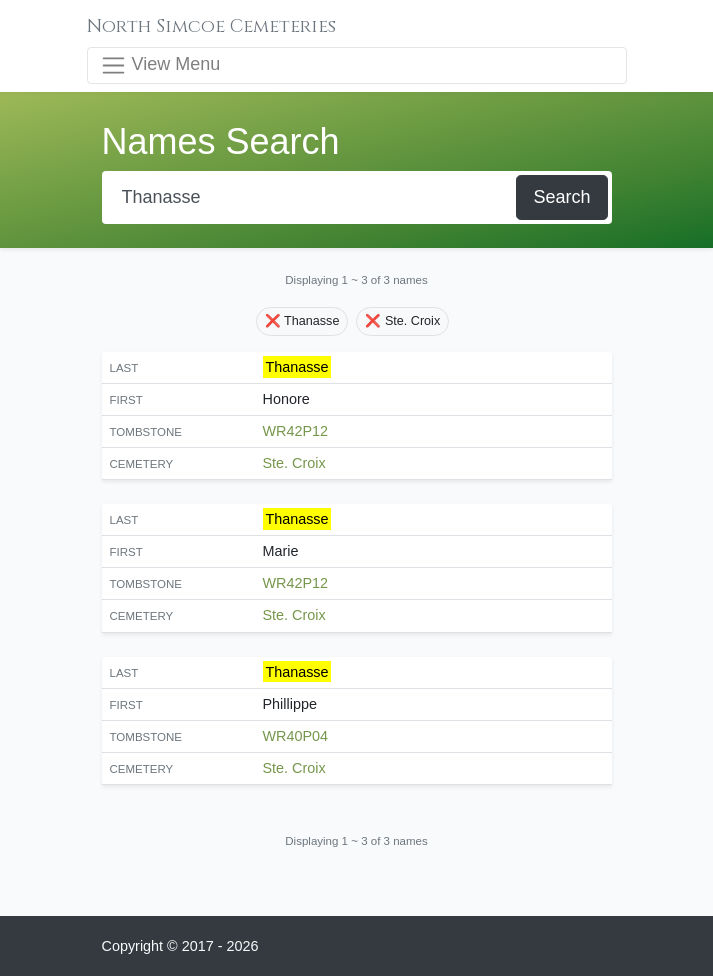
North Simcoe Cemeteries (211, 26)
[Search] (311, 197)
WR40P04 (296, 736)
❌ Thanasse (302, 321)
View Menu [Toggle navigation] (160, 65)
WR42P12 (296, 431)
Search (561, 197)
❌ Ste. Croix (402, 321)
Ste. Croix (294, 463)
